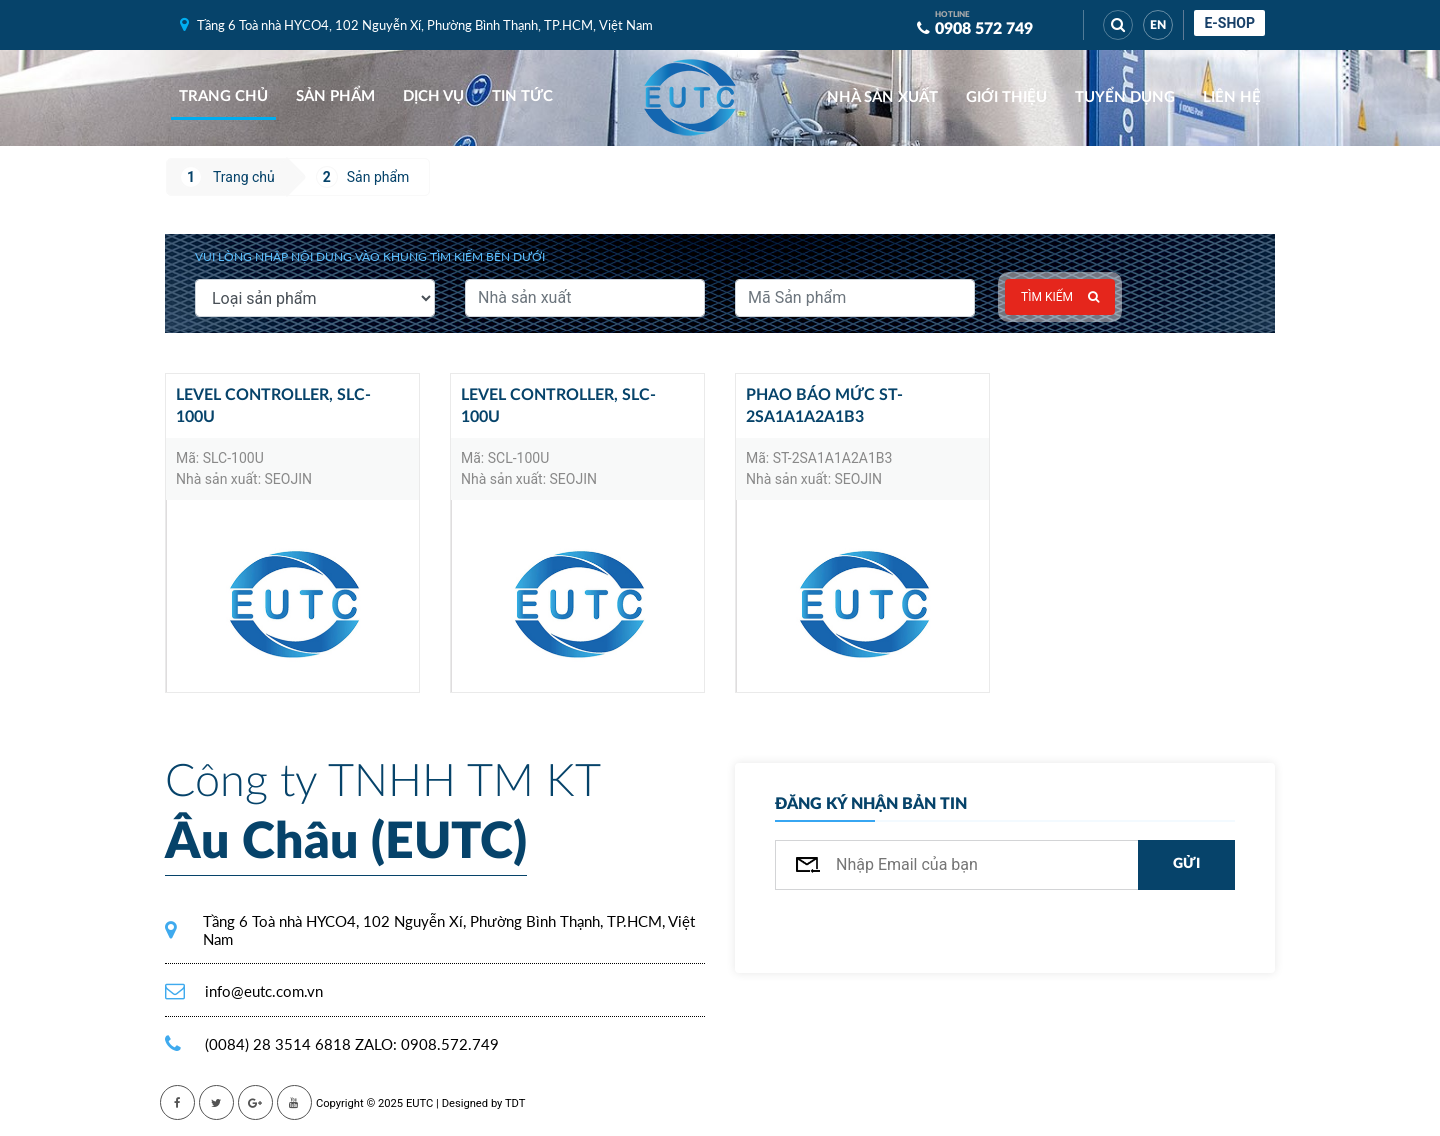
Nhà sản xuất (882, 97)
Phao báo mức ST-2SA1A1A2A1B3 (824, 406)
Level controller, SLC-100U (273, 406)
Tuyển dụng (1125, 97)
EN (1158, 25)
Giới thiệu (1006, 97)
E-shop (1229, 23)
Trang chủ (223, 96)
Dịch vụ (433, 96)
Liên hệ (1232, 97)
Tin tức (522, 96)
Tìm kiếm (1060, 297)
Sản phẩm (335, 96)
